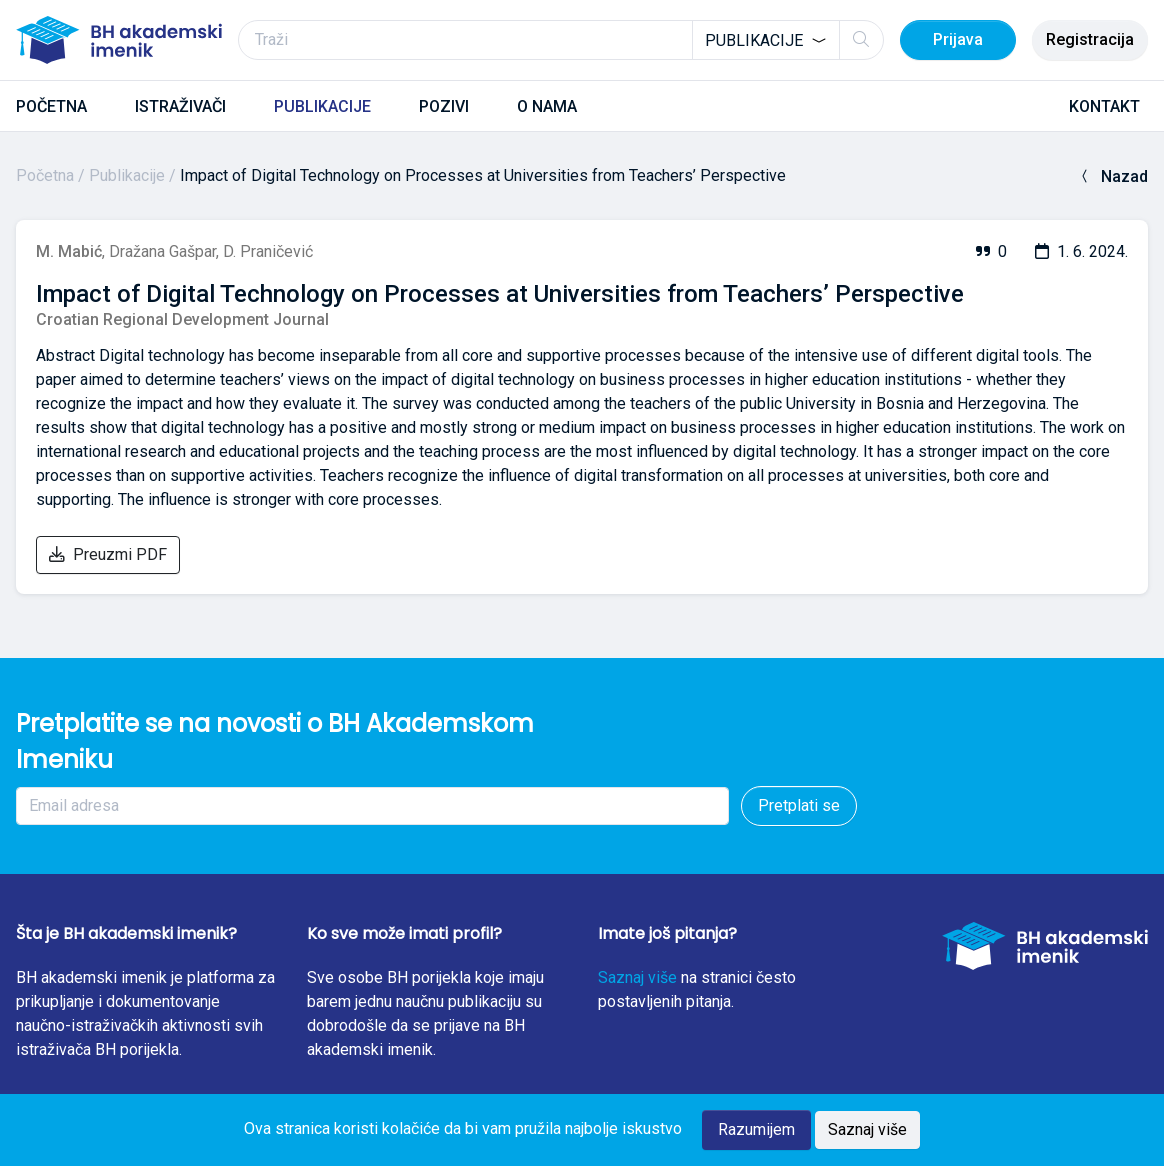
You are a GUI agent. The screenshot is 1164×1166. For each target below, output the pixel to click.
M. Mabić (69, 251)
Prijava (958, 39)
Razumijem (756, 1129)
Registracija (1090, 39)
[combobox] (766, 40)
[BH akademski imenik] (119, 40)
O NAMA (547, 106)
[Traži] (561, 40)
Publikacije (127, 175)
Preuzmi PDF (108, 554)
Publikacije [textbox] (754, 40)
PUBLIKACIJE (322, 106)
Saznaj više (637, 977)
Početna (45, 175)
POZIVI (444, 106)
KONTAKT (1104, 106)
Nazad (1112, 176)
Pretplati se (799, 805)
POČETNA (51, 106)
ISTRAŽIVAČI (180, 106)
